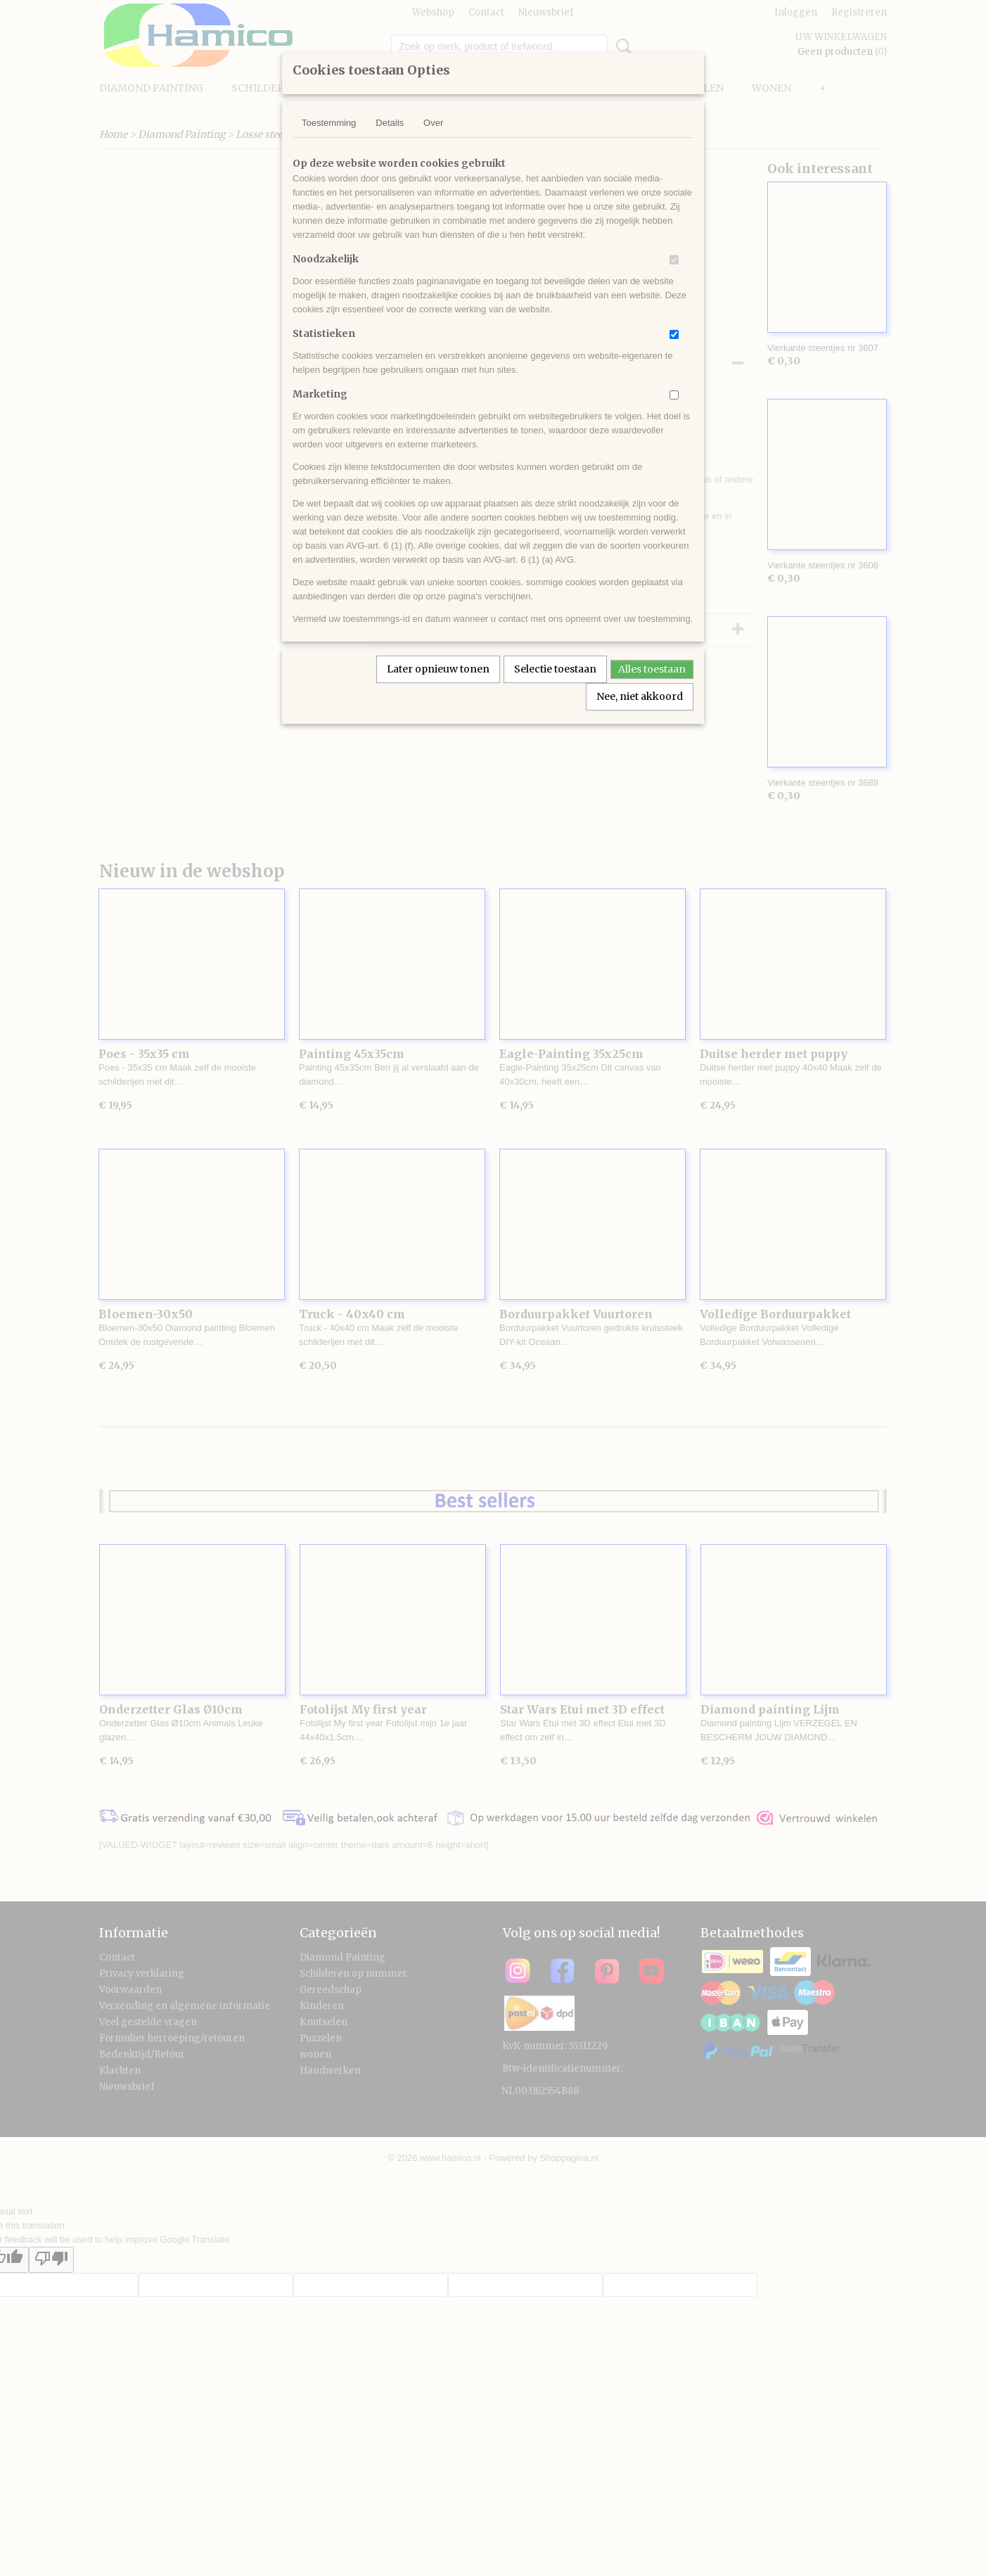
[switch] (674, 259)
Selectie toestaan (555, 669)
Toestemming (329, 122)
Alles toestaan (652, 669)
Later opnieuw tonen (438, 669)
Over (433, 122)
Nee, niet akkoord (639, 696)
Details (390, 122)
